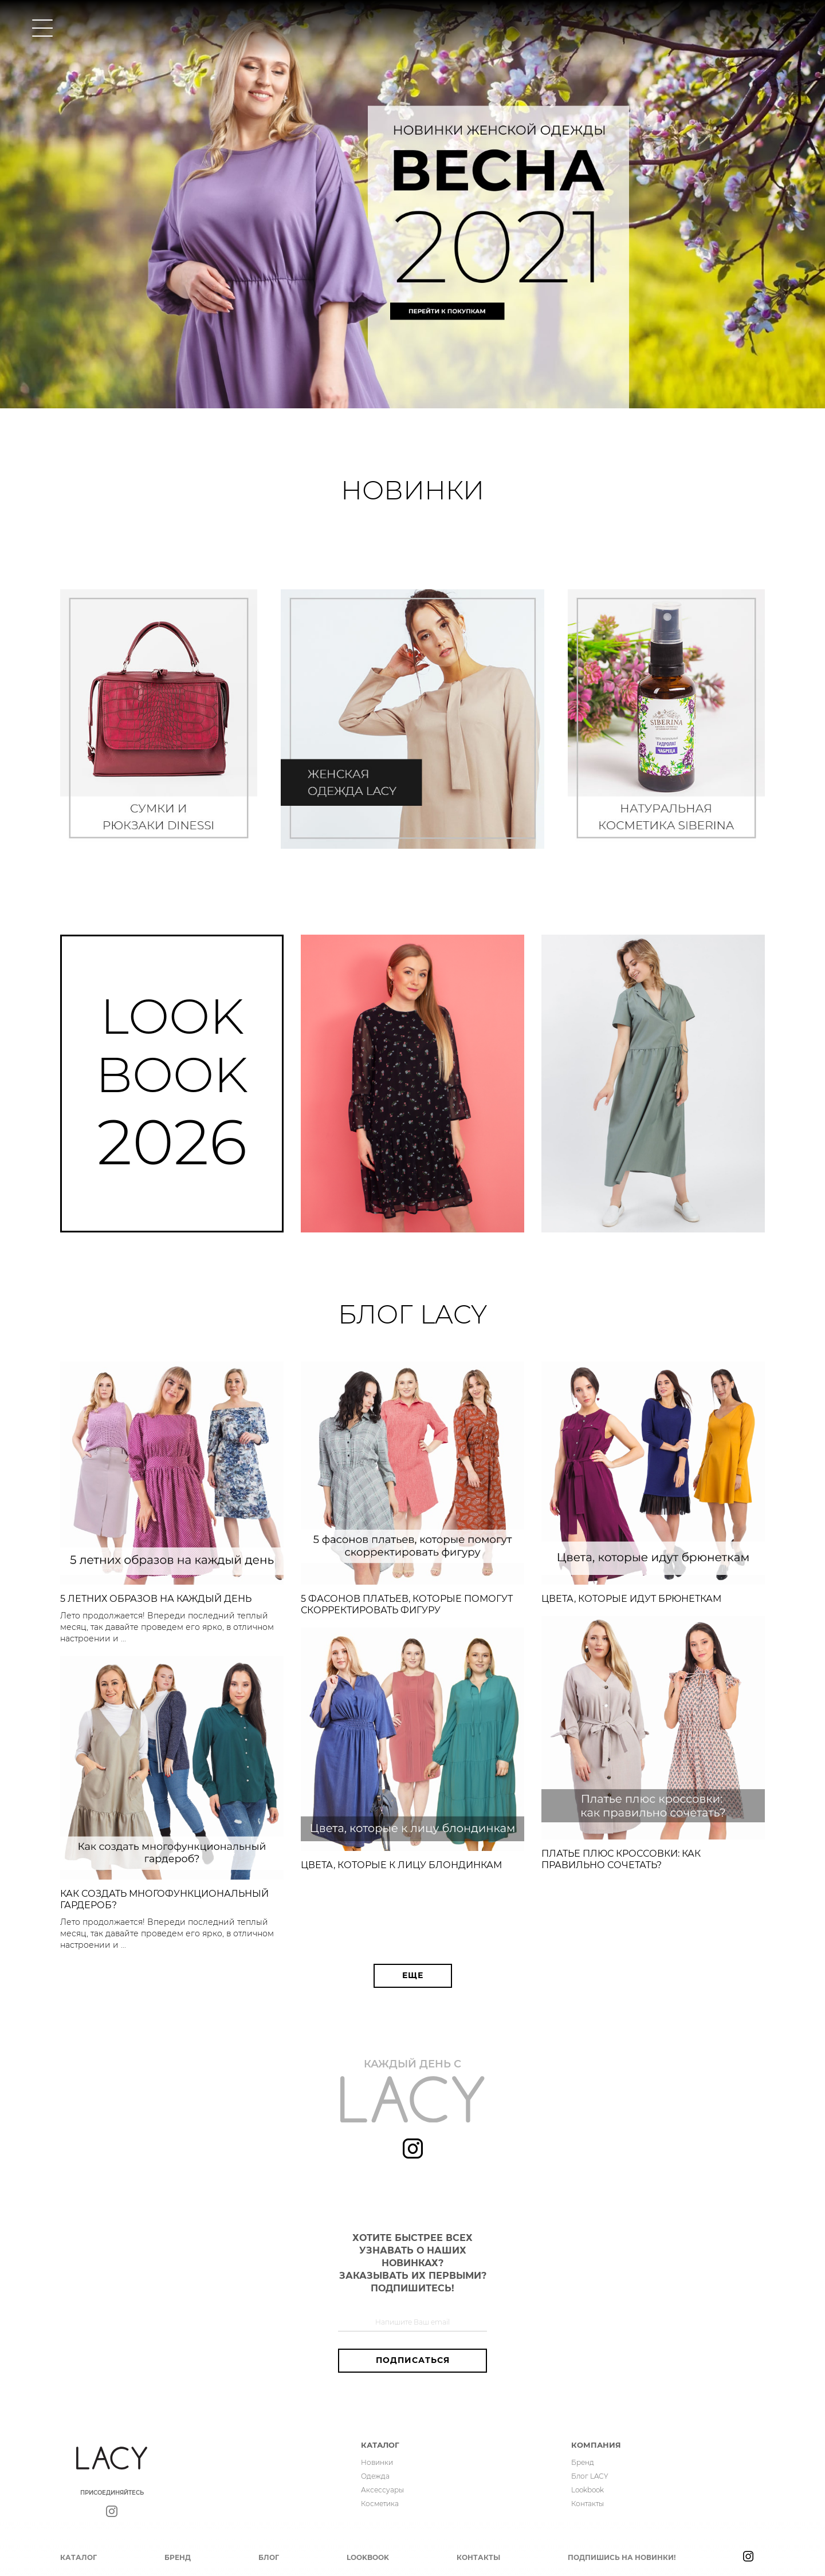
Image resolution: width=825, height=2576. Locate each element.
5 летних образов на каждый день (156, 1598)
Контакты (587, 2503)
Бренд (582, 2462)
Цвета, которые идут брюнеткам (631, 1598)
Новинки (377, 2462)
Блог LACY (589, 2476)
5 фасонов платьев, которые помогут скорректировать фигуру (407, 1604)
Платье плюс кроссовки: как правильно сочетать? (621, 1859)
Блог (268, 2557)
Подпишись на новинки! (621, 2557)
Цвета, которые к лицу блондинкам (401, 1865)
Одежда (375, 2476)
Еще (413, 1975)
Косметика (380, 2503)
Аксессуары (382, 2490)
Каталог (78, 2557)
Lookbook (587, 2490)
